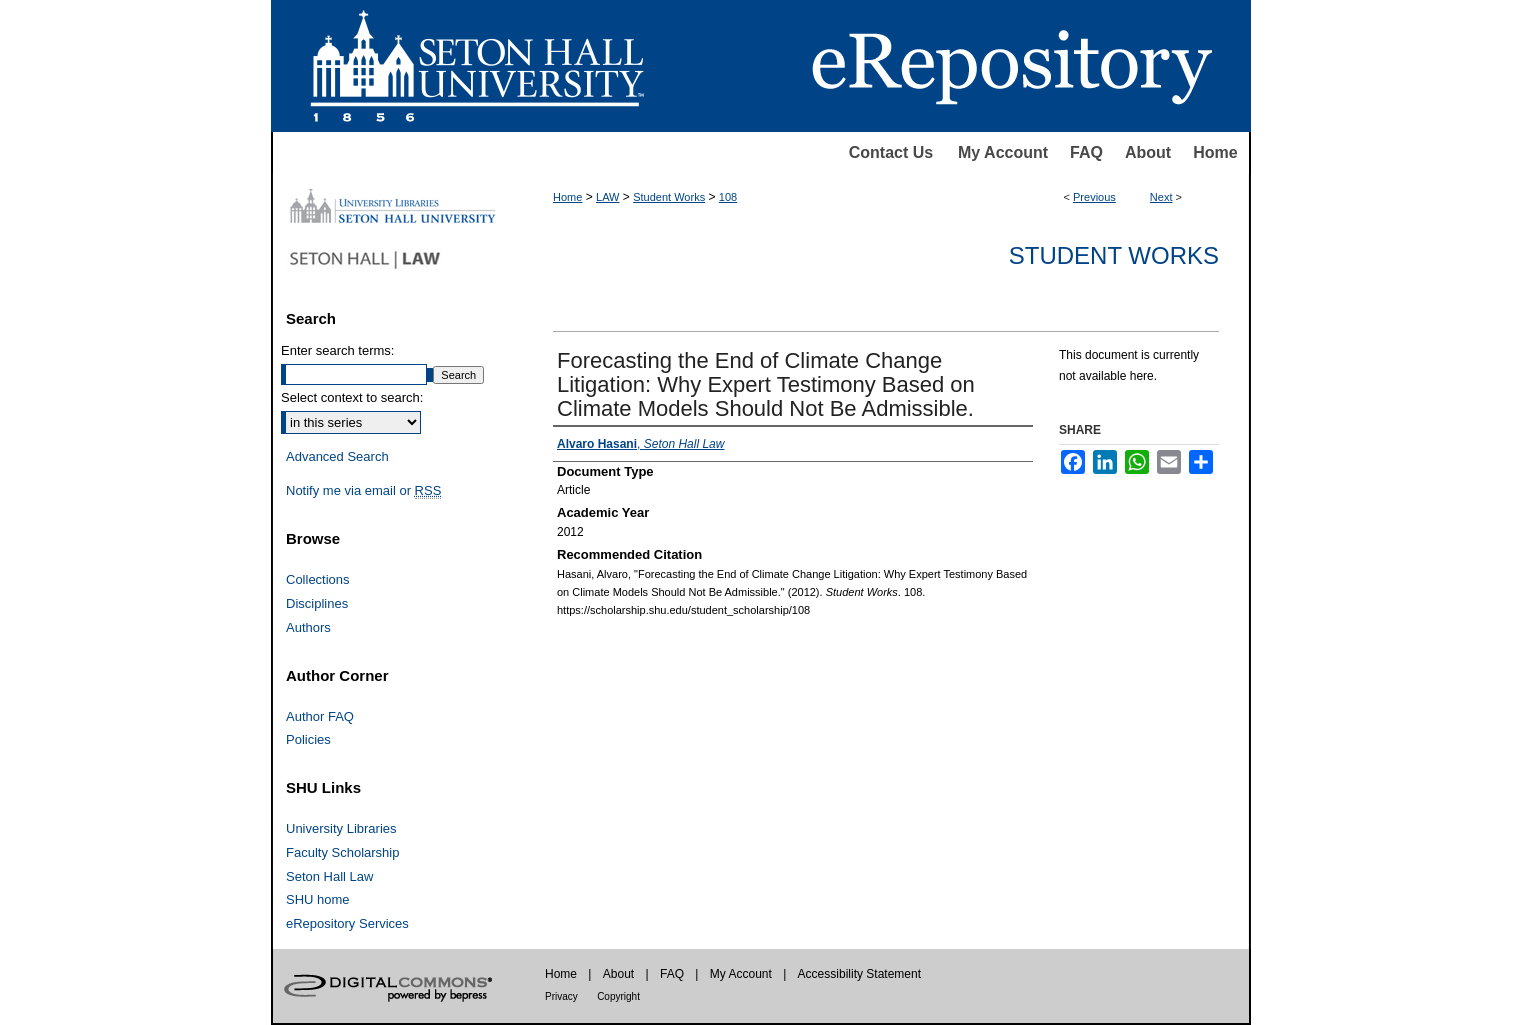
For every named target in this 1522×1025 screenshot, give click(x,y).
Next (1161, 197)
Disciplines (317, 603)
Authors (308, 627)
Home (1215, 152)
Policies (308, 739)
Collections (318, 579)
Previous (1094, 197)
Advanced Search (337, 456)
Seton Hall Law (329, 876)
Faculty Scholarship (342, 852)
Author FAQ (320, 716)
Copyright (618, 996)
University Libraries (341, 828)
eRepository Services (347, 923)
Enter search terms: (337, 350)
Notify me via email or (363, 491)
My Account (1003, 152)
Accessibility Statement (859, 974)
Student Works (669, 197)
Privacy (561, 996)
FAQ (1086, 152)
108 (728, 197)
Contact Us (891, 152)
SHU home (318, 899)
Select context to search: (352, 397)
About (1148, 152)
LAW (607, 197)
